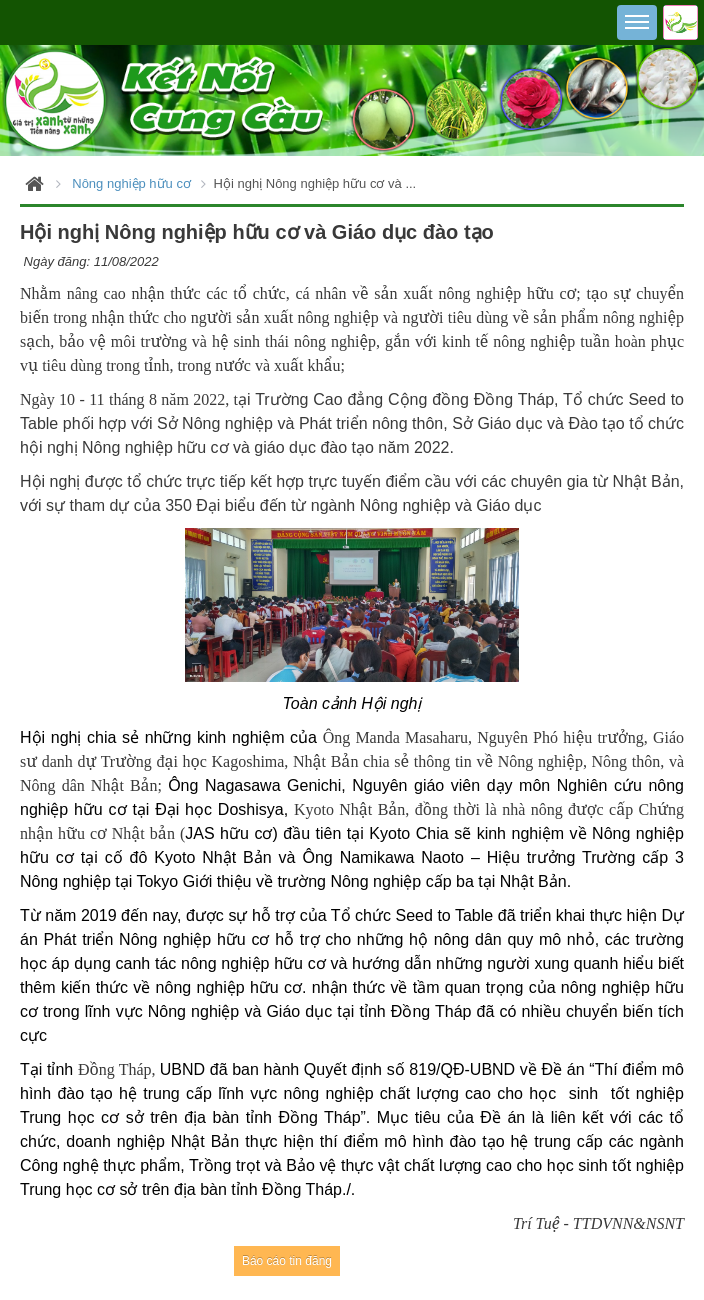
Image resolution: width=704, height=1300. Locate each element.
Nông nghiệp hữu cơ (131, 183)
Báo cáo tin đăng (287, 1261)
